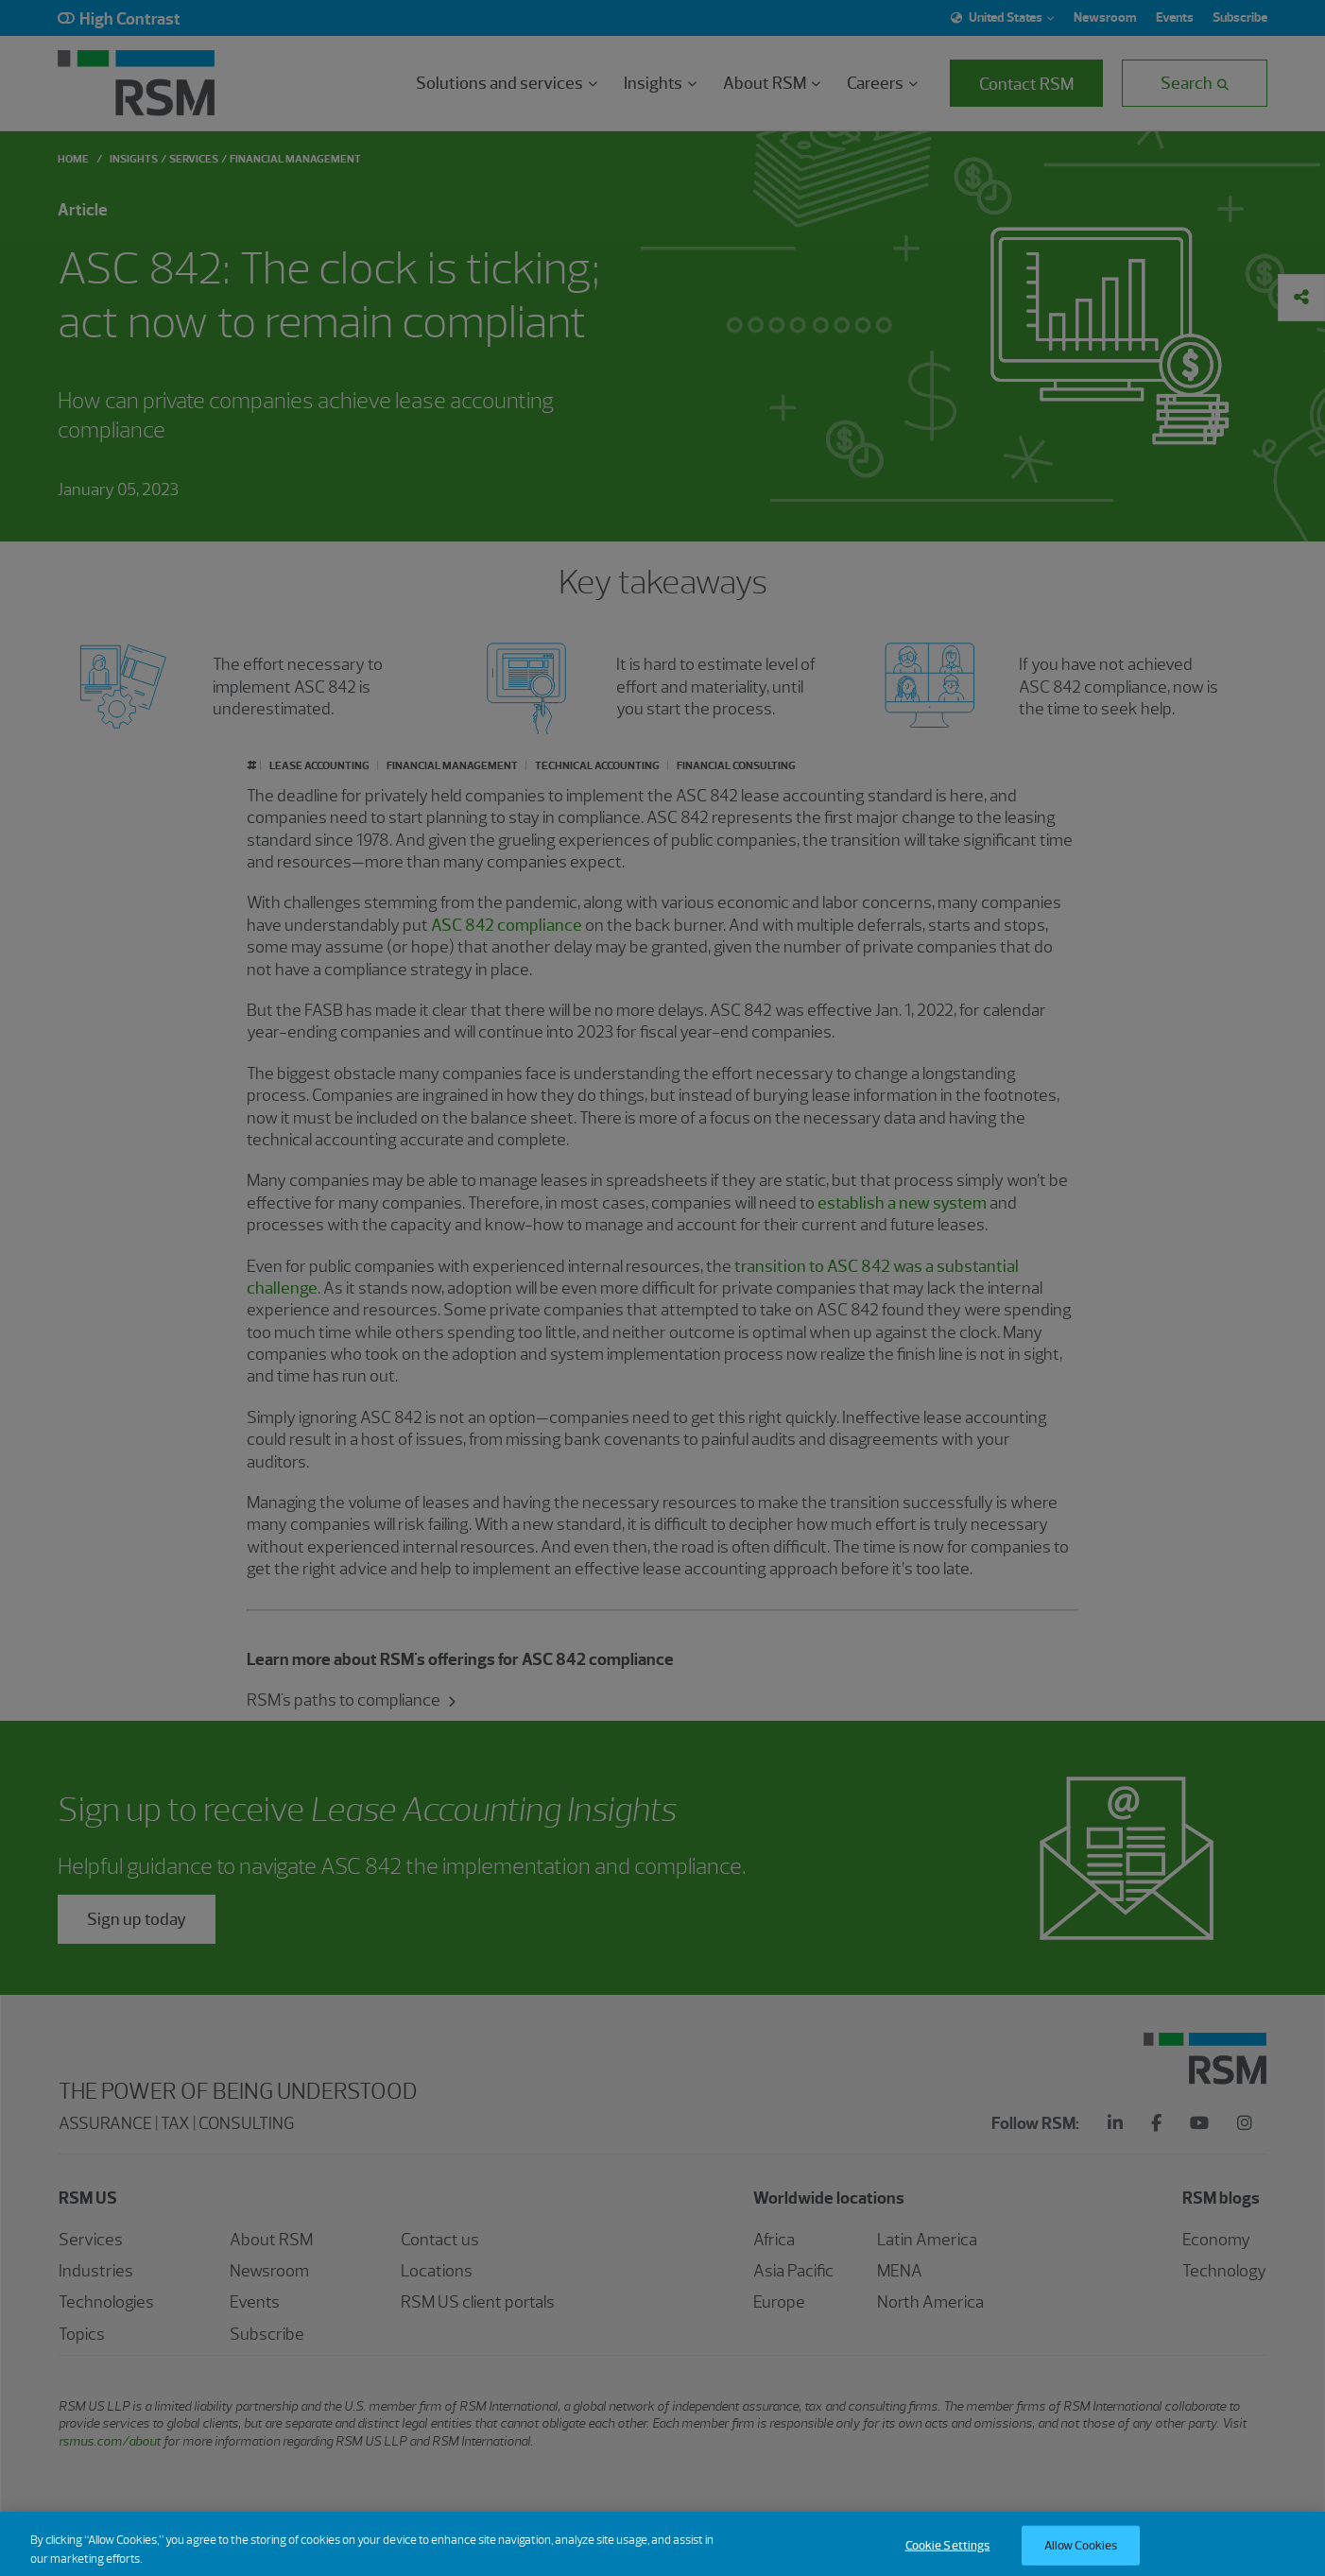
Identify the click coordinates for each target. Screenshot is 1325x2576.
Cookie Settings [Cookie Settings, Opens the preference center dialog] (947, 2556)
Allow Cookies (1081, 2556)
